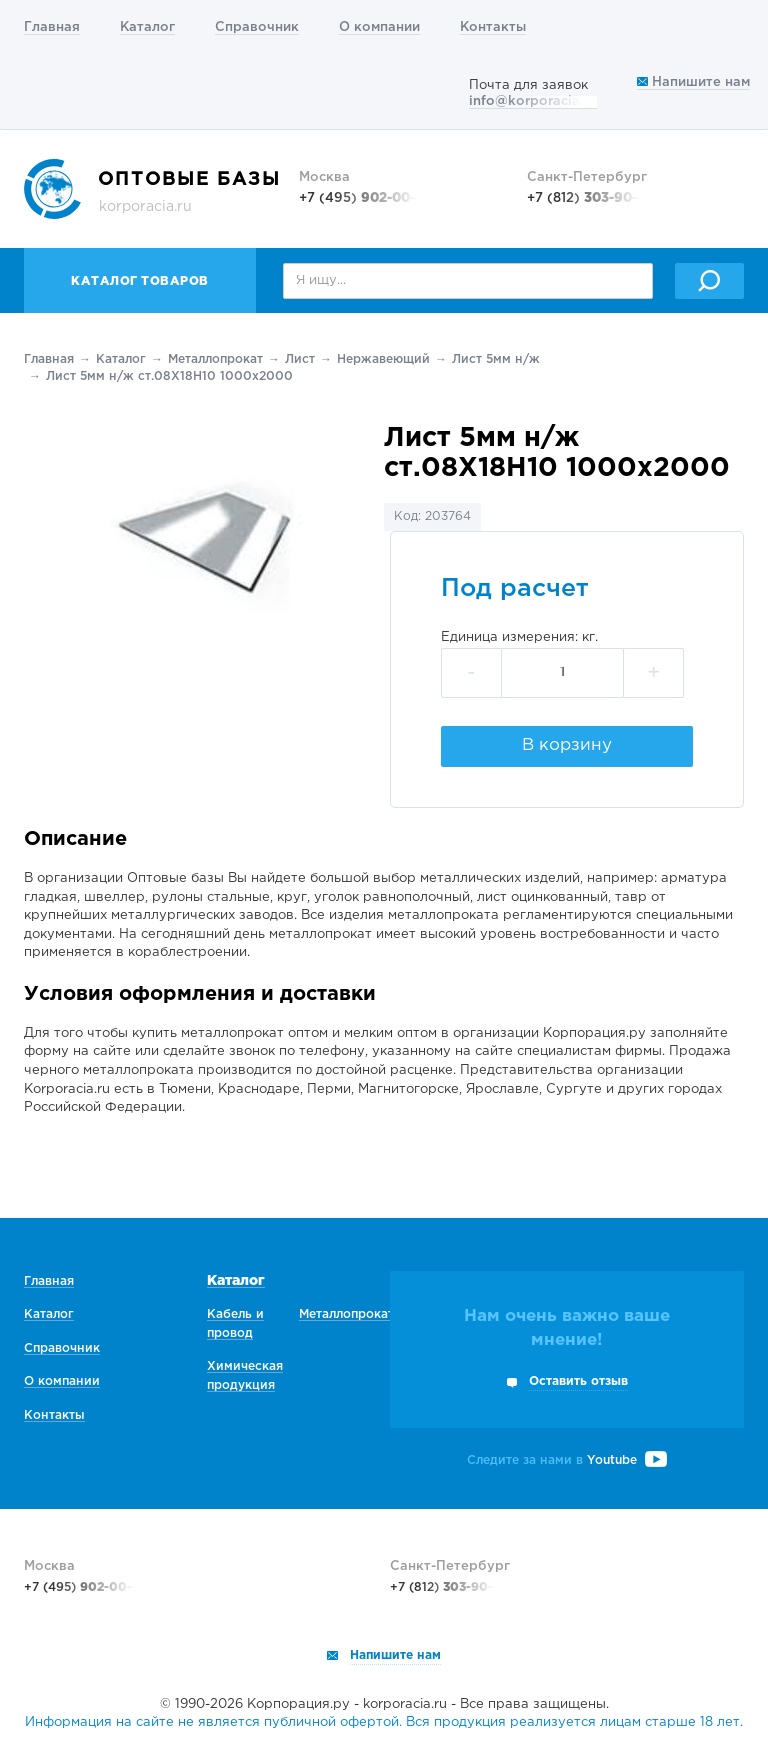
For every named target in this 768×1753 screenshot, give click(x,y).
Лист (300, 359)
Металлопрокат (215, 359)
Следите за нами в (567, 1460)
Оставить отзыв (578, 1381)
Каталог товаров (140, 281)
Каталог (147, 27)
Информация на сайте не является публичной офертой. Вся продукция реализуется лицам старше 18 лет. (384, 1722)
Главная (52, 27)
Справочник (257, 27)
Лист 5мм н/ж (496, 359)
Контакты (493, 27)
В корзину (567, 745)
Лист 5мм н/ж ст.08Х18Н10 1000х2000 (169, 376)
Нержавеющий (383, 359)
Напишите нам (693, 82)
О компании (379, 27)
